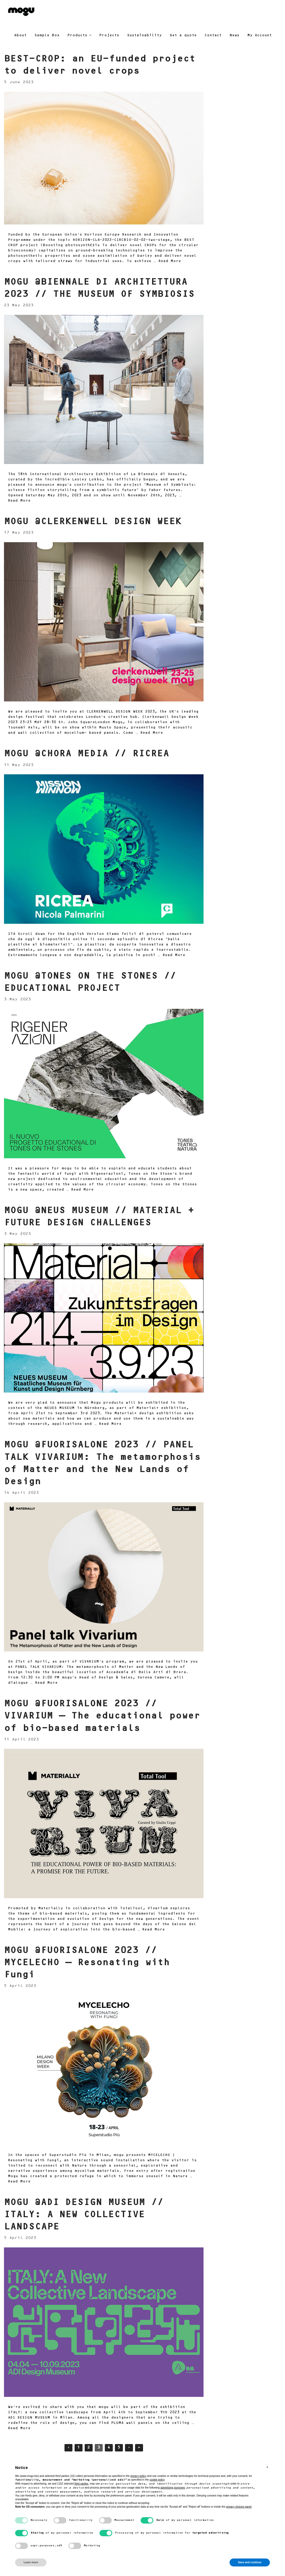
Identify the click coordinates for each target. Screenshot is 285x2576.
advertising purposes (173, 2487)
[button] (267, 2467)
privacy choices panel (239, 2506)
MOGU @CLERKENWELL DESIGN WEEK (92, 522)
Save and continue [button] (249, 2562)
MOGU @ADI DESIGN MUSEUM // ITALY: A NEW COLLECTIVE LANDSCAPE (83, 2215)
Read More (169, 261)
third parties (81, 2483)
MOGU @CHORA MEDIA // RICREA (86, 754)
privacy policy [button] (138, 2476)
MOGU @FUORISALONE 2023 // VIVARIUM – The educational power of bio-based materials (102, 1716)
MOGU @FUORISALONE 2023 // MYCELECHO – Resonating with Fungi (87, 1963)
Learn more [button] (31, 2562)
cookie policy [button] (157, 2479)
